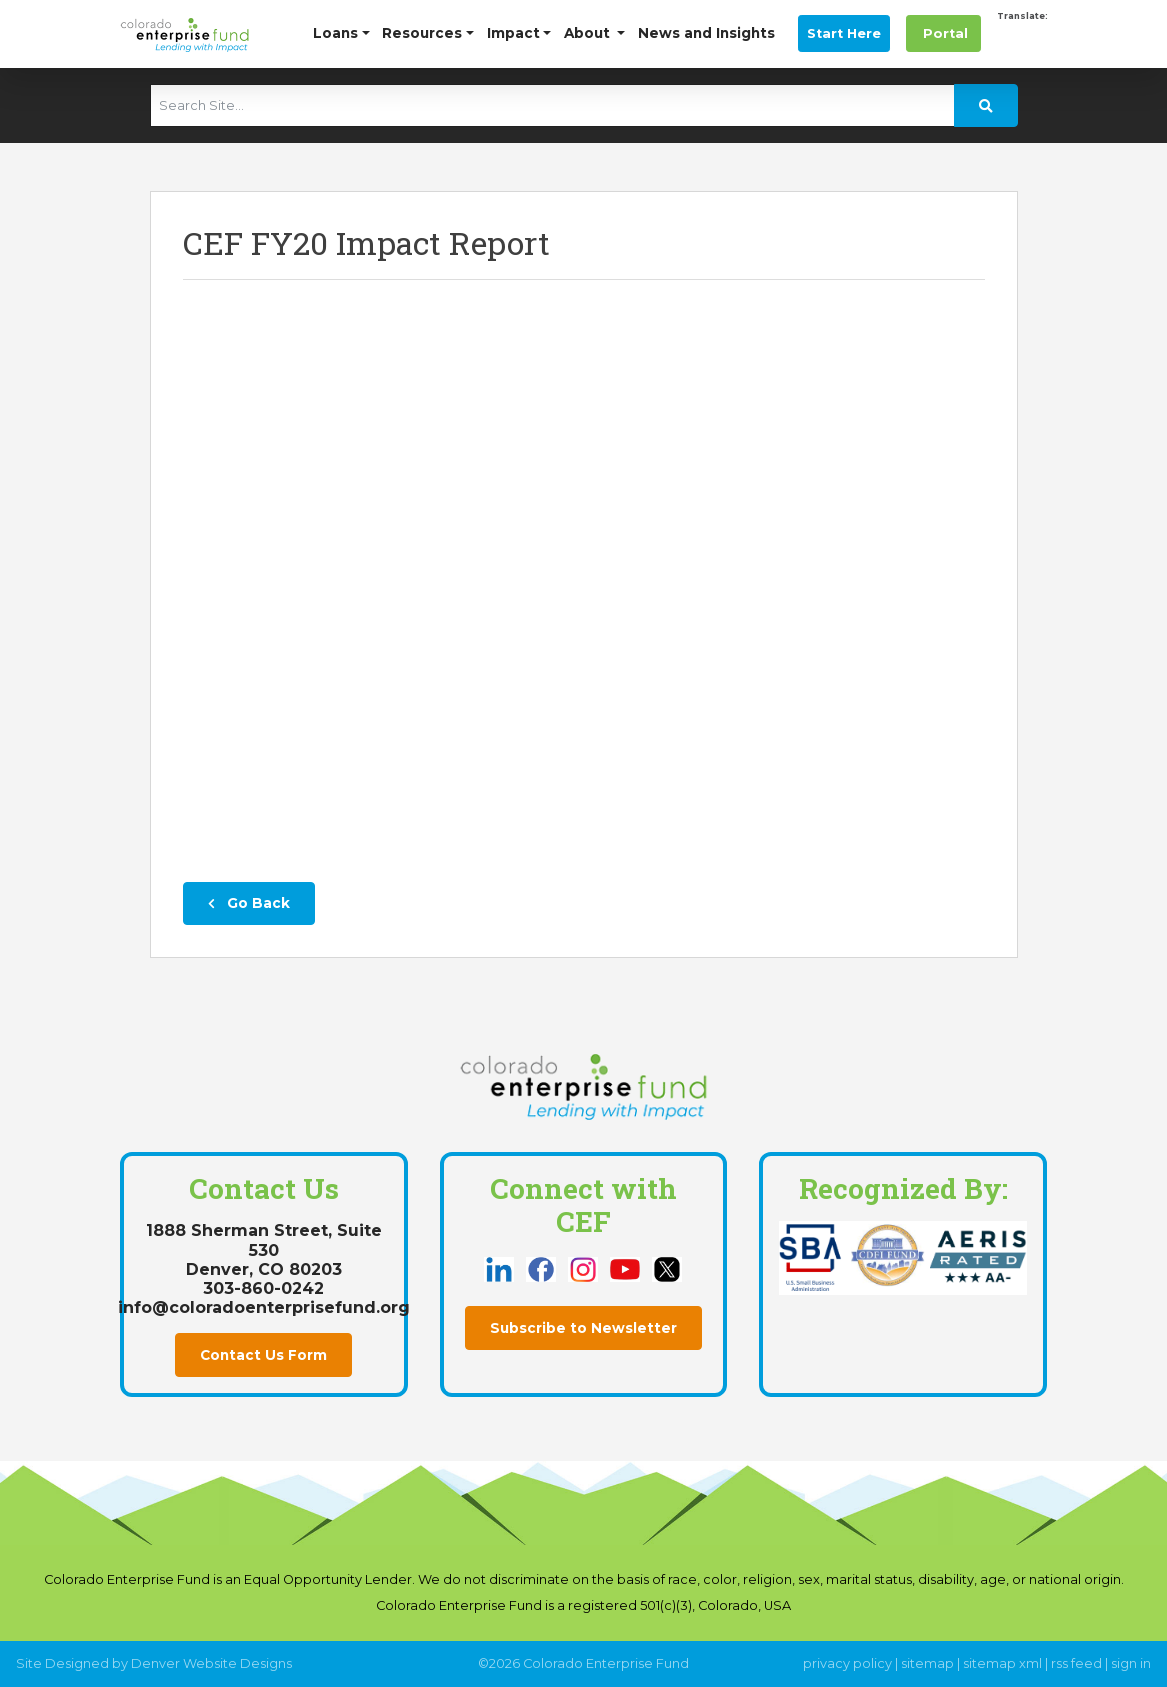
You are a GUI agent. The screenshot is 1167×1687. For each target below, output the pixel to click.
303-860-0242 (263, 1288)
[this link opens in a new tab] (501, 1268)
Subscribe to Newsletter (583, 1328)
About (589, 33)
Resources (422, 33)
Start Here (844, 33)
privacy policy (847, 1663)
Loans (335, 33)
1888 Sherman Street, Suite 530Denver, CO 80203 (264, 1249)
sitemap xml (1002, 1663)
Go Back (249, 903)
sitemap (927, 1663)
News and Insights (706, 33)
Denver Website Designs (211, 1663)
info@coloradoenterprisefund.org (264, 1307)
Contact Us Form (263, 1355)
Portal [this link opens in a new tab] (943, 33)
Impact (513, 33)
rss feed (1076, 1663)
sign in (1131, 1663)
